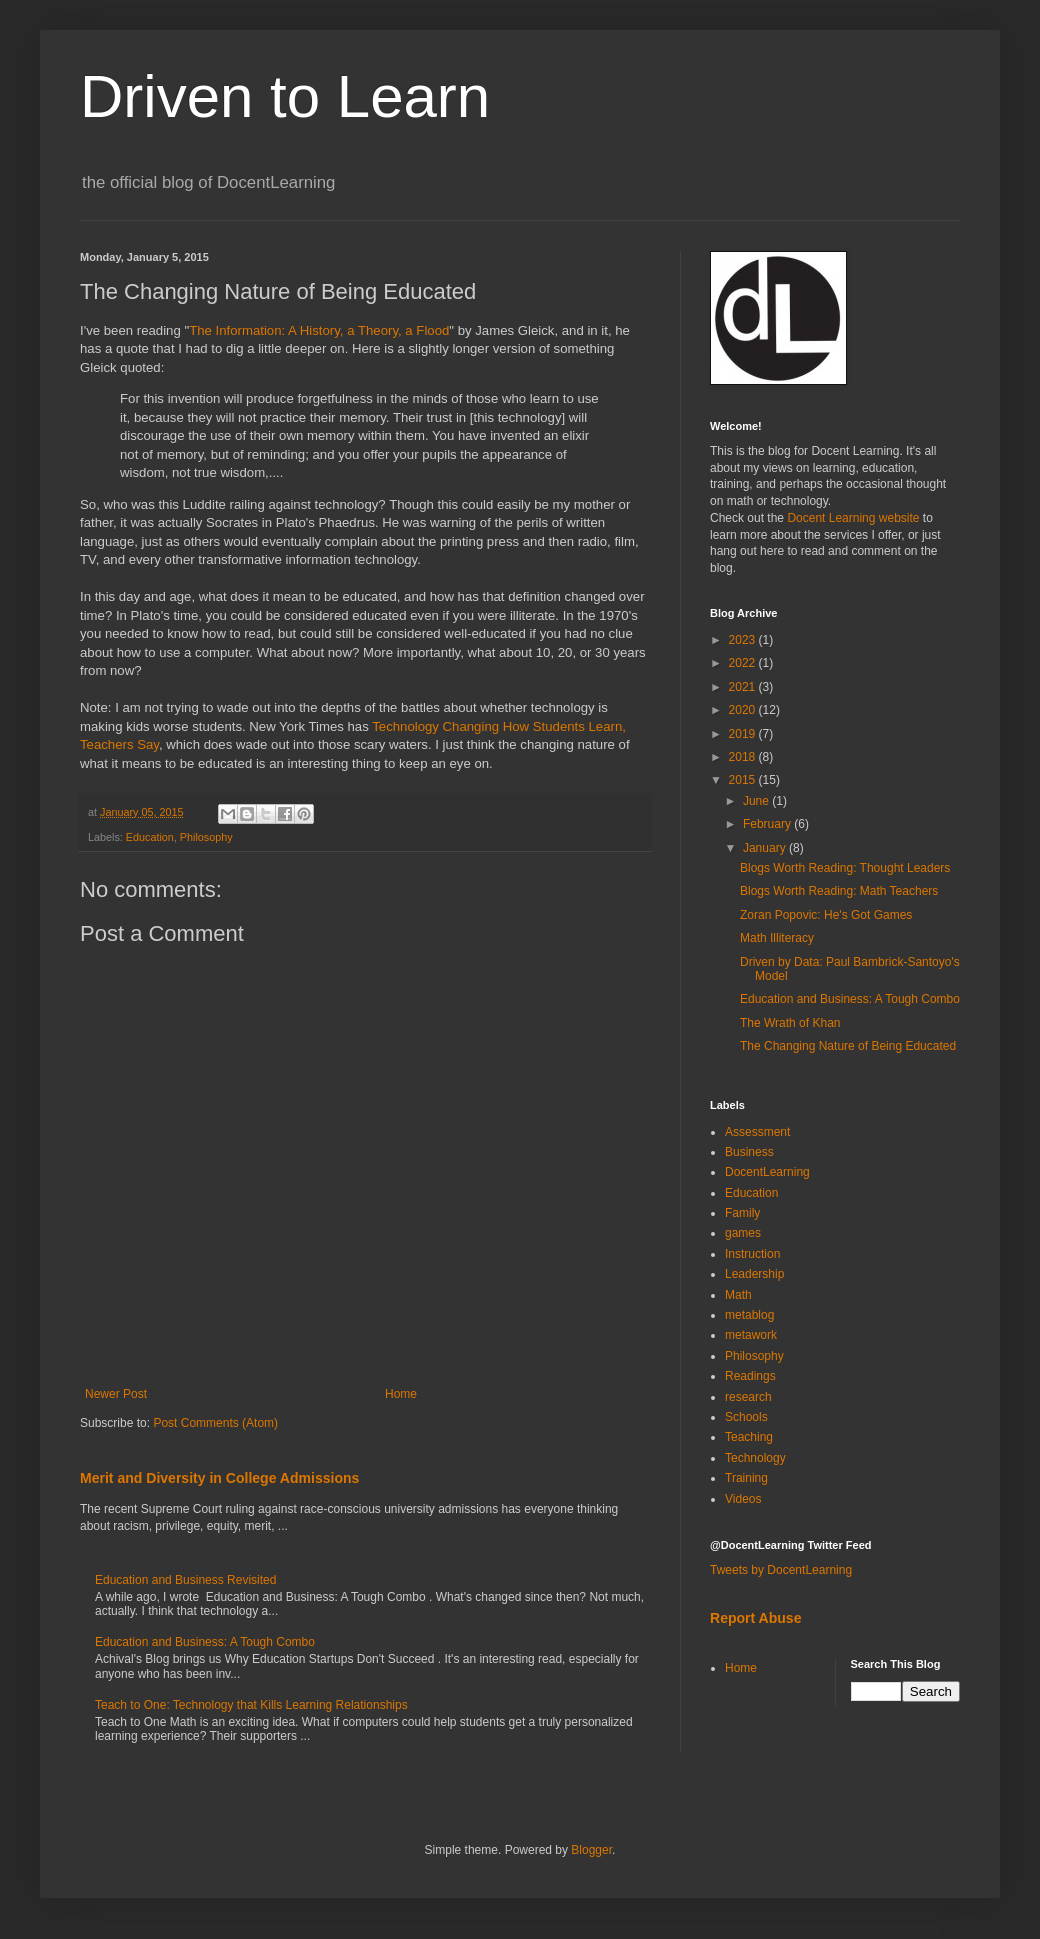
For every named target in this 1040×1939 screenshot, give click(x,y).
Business (749, 1152)
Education (150, 837)
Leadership (754, 1274)
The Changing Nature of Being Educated (848, 1046)
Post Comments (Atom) (215, 1423)
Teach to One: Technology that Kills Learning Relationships (251, 1705)
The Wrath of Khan (790, 1023)
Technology (755, 1458)
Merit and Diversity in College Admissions (219, 1478)
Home (401, 1394)
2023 (744, 640)
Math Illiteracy (777, 938)
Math (738, 1295)
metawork (751, 1335)
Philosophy (206, 837)
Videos (743, 1499)
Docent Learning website (853, 518)
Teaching (749, 1437)
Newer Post (116, 1394)
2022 (744, 663)
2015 (744, 780)
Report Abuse (755, 1618)
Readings (750, 1376)
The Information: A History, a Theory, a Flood (319, 330)
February (768, 824)
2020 (744, 710)
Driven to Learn (285, 96)
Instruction (752, 1254)
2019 (744, 734)
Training (746, 1478)
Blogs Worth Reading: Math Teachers (839, 891)
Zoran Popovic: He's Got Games (826, 915)
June (757, 801)
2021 (744, 687)
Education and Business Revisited (185, 1580)
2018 (744, 757)
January (766, 848)
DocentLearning (767, 1172)
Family (742, 1213)
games (743, 1233)
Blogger (591, 1850)
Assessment (757, 1132)
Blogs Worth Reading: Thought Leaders (845, 868)
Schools (746, 1417)
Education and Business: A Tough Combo (205, 1642)
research (748, 1397)
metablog (749, 1315)
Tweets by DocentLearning (781, 1570)
